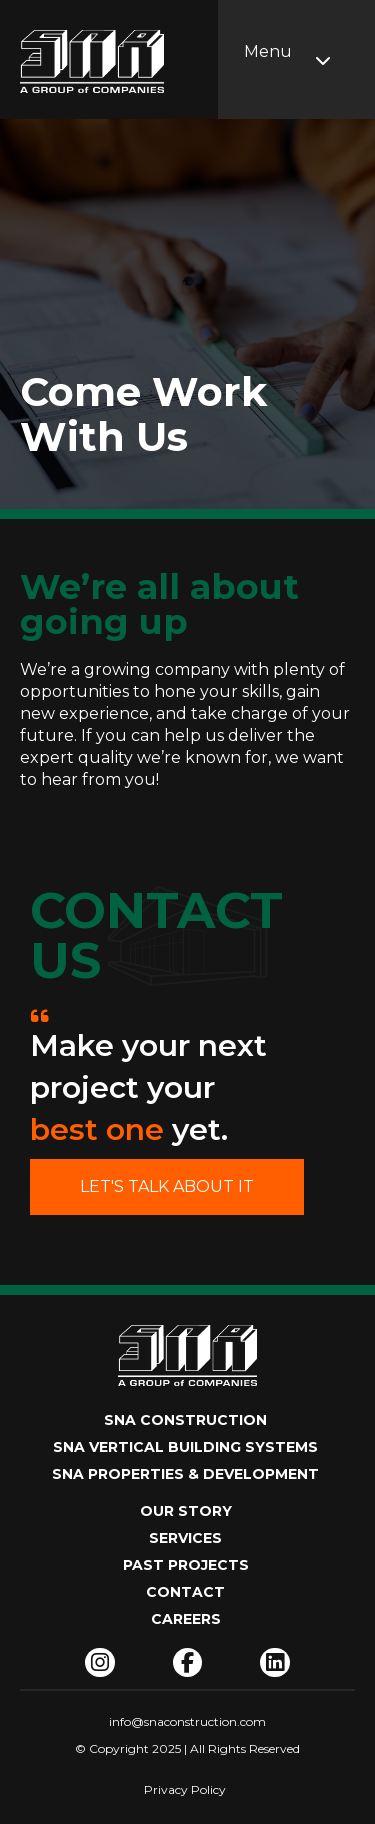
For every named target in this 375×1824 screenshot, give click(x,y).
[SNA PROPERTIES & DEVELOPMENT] (187, 1479)
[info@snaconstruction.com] (187, 1722)
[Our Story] (188, 1516)
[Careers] (188, 1624)
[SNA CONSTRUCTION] (187, 1425)
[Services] (188, 1543)
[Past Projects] (188, 1570)
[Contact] (188, 1597)
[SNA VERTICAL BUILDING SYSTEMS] (187, 1452)
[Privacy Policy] (185, 1791)
